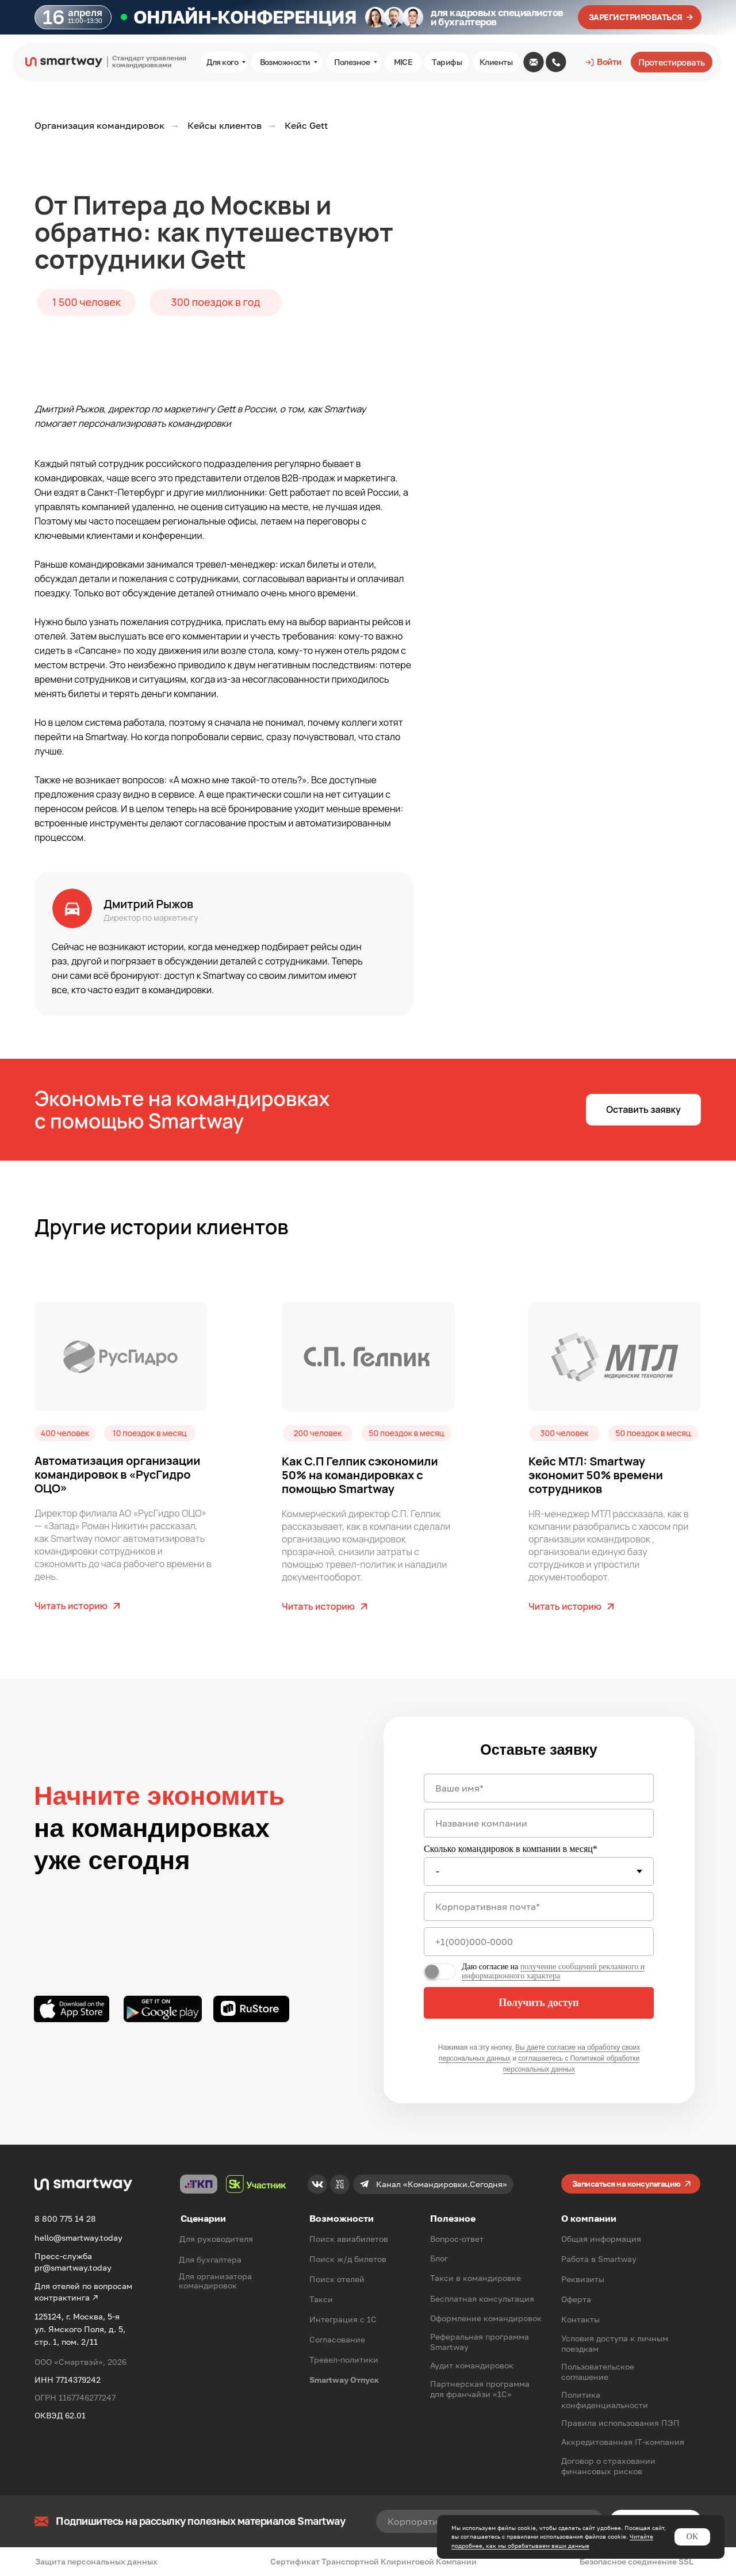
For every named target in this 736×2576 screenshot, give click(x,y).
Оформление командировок (486, 2318)
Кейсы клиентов (224, 125)
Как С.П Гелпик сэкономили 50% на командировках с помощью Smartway (360, 1474)
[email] (539, 1906)
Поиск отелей (337, 2279)
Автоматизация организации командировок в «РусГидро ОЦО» (117, 1474)
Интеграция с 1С (343, 2319)
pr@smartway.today (73, 2267)
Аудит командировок (471, 2365)
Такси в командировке (475, 2278)
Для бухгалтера (210, 2259)
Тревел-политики (343, 2359)
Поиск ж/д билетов (347, 2259)
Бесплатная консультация (482, 2298)
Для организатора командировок (215, 2280)
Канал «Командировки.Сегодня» (441, 2184)
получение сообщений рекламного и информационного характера (553, 1971)
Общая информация (601, 2239)
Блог (439, 2258)
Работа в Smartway (599, 2259)
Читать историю (71, 1605)
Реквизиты (582, 2279)
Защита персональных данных (96, 2561)
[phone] (539, 1941)
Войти (609, 61)
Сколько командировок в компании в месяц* (510, 1849)
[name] (539, 1788)
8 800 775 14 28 (65, 2218)
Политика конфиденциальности (604, 2400)
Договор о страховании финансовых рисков (608, 2466)
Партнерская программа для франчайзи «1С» (480, 2389)
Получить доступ (538, 2002)
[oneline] (539, 1823)
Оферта (576, 2299)
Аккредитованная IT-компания (622, 2442)
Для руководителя (216, 2239)
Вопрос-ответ (457, 2239)
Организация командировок (99, 125)
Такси (321, 2299)
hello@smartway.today (78, 2237)
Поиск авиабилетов (348, 2239)
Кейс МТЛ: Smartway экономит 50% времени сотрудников (595, 1474)
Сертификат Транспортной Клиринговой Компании (373, 2561)
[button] (643, 1110)
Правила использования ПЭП (620, 2423)
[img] (533, 62)
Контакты (580, 2319)
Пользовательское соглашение (597, 2371)
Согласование (337, 2339)
